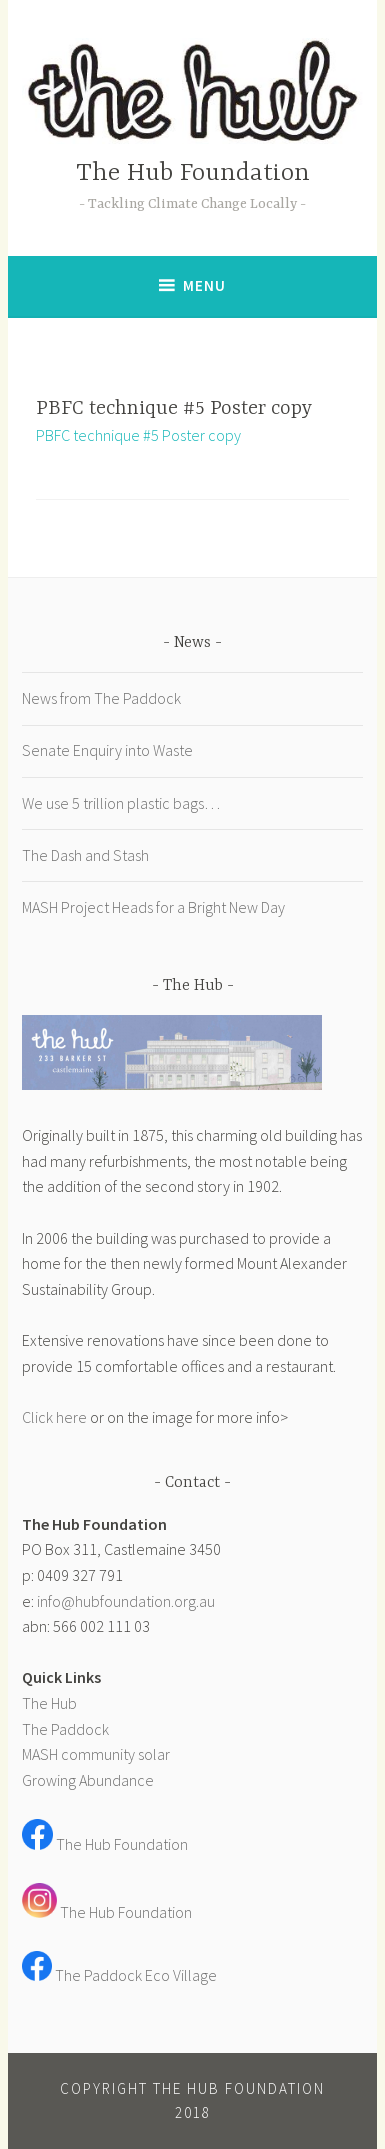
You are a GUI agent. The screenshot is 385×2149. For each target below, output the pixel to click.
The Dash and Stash (85, 855)
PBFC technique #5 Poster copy (138, 435)
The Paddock (65, 1729)
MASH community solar (96, 1754)
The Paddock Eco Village (136, 1975)
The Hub (49, 1703)
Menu (204, 285)
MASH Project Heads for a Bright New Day (153, 907)
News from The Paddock (101, 698)
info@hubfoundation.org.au (126, 1601)
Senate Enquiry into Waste (107, 750)
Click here (54, 1417)
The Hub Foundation (193, 173)
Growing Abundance (88, 1780)
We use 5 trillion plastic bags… (121, 803)
